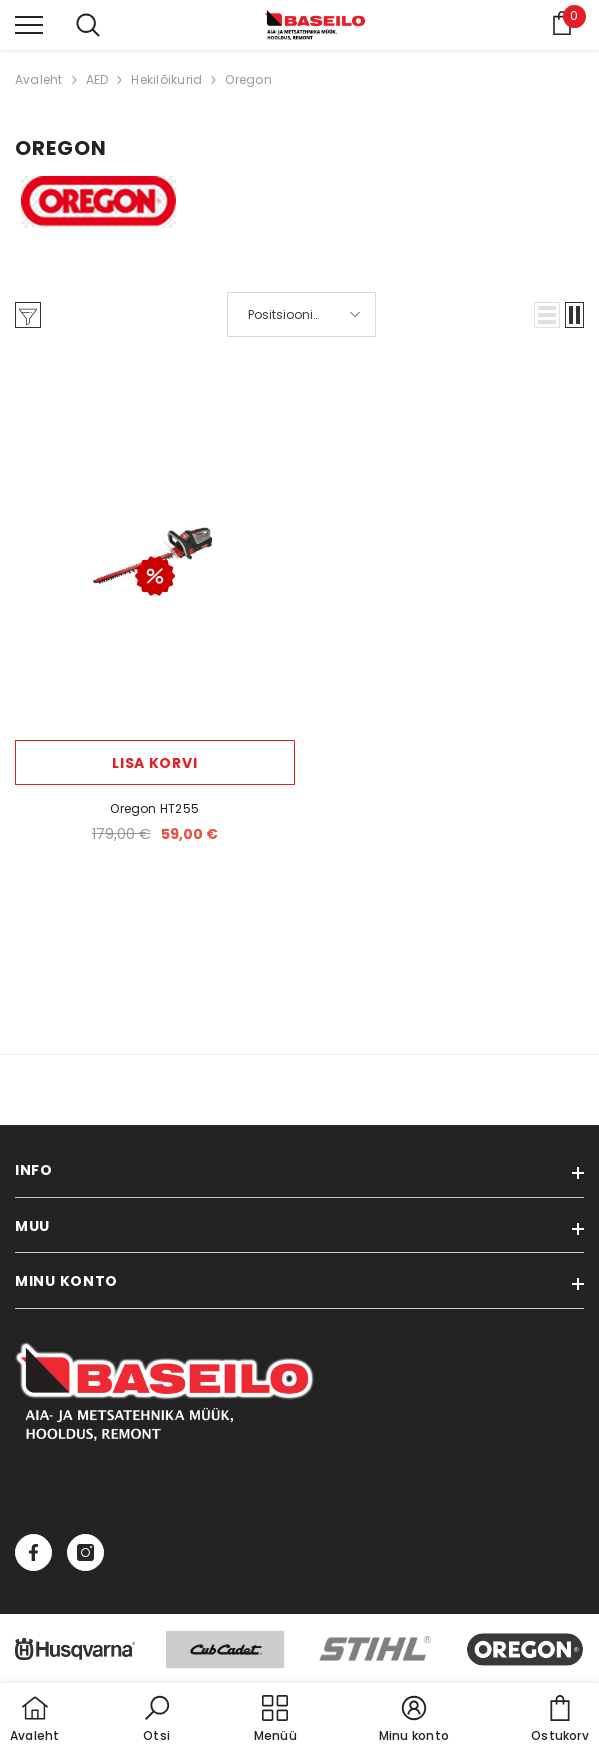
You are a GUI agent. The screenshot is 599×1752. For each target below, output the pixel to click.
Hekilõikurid (166, 79)
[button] (547, 315)
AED (97, 79)
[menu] (29, 24)
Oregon (248, 79)
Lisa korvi (154, 763)
